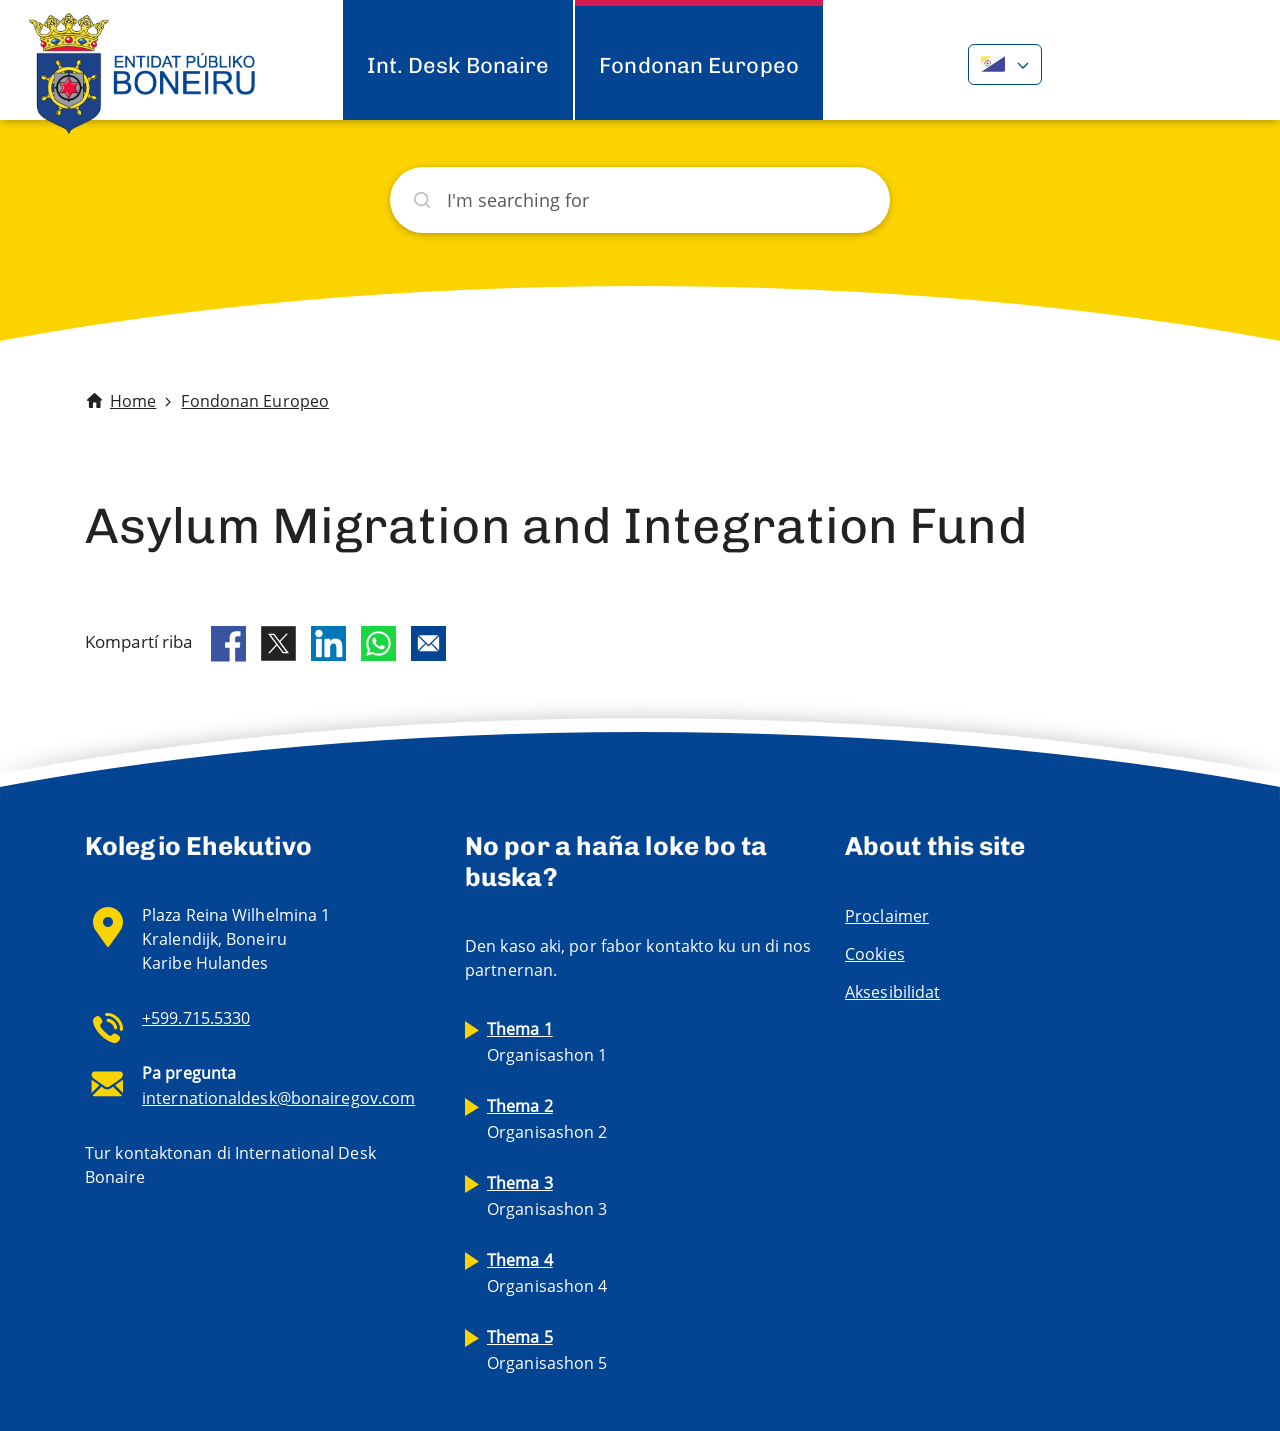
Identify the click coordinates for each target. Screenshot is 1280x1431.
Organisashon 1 (547, 1042)
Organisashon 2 (547, 1119)
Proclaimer (887, 916)
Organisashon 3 (547, 1196)
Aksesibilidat (892, 992)
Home (133, 401)
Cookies (875, 954)
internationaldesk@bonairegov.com (278, 1098)
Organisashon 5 (547, 1350)
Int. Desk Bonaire (458, 65)
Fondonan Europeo (699, 65)
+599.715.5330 (196, 1018)
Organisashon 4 (547, 1273)
